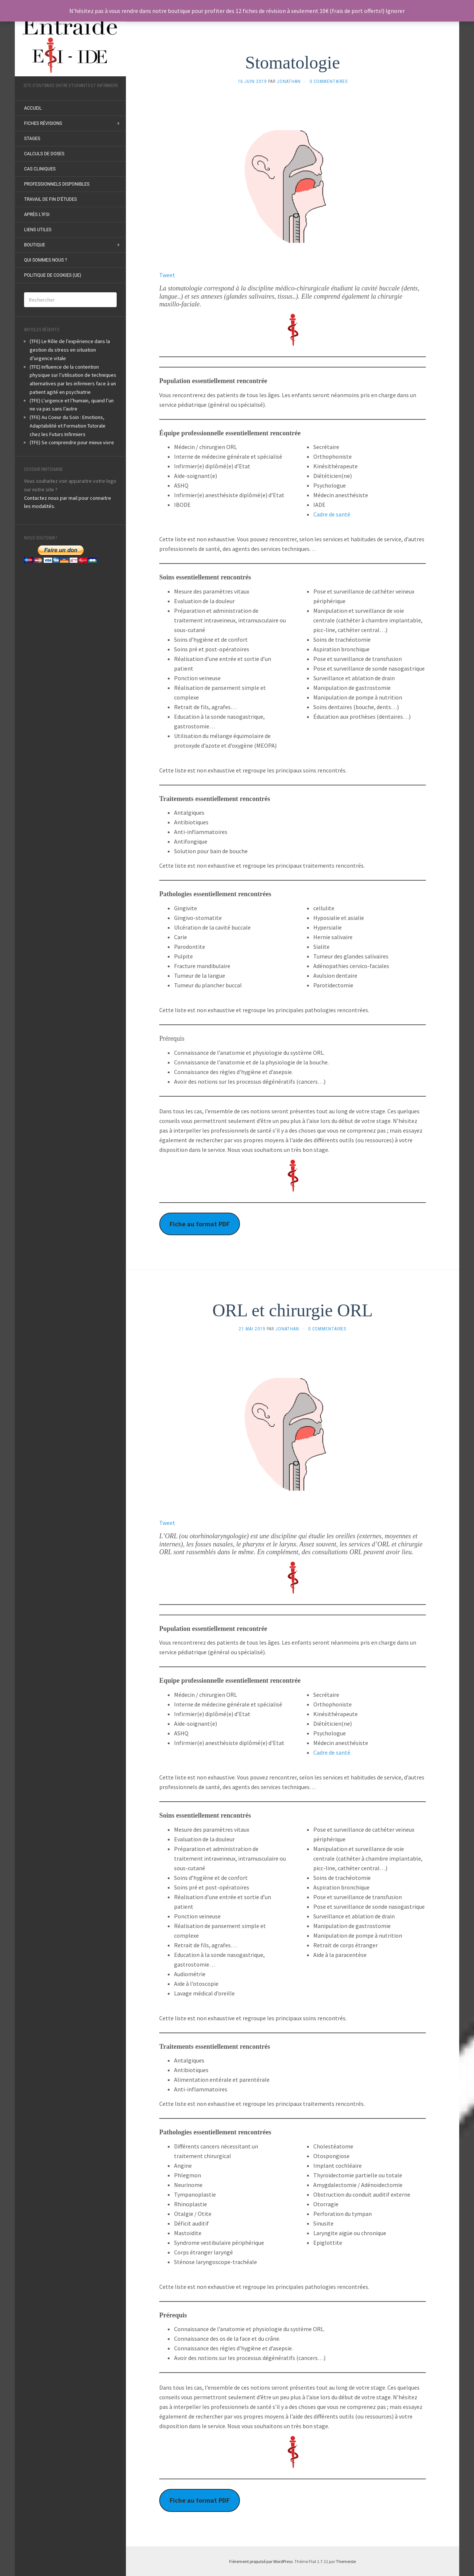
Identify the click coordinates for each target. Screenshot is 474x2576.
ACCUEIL (33, 108)
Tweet (167, 275)
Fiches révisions (43, 123)
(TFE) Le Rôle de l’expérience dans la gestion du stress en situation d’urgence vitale (70, 350)
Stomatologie (292, 62)
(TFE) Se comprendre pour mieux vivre (72, 442)
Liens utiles (37, 229)
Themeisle (346, 2561)
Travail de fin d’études (50, 199)
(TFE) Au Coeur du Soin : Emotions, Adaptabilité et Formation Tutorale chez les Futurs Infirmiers (68, 426)
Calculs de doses (44, 153)
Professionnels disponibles (57, 184)
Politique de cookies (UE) (52, 275)
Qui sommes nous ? (45, 260)
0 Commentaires (329, 81)
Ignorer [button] (395, 10)
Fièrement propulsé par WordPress (261, 2561)
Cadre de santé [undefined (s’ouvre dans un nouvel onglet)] (331, 514)
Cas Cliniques (40, 169)
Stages (32, 138)
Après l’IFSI (37, 214)
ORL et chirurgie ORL (292, 1310)
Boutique (34, 244)
